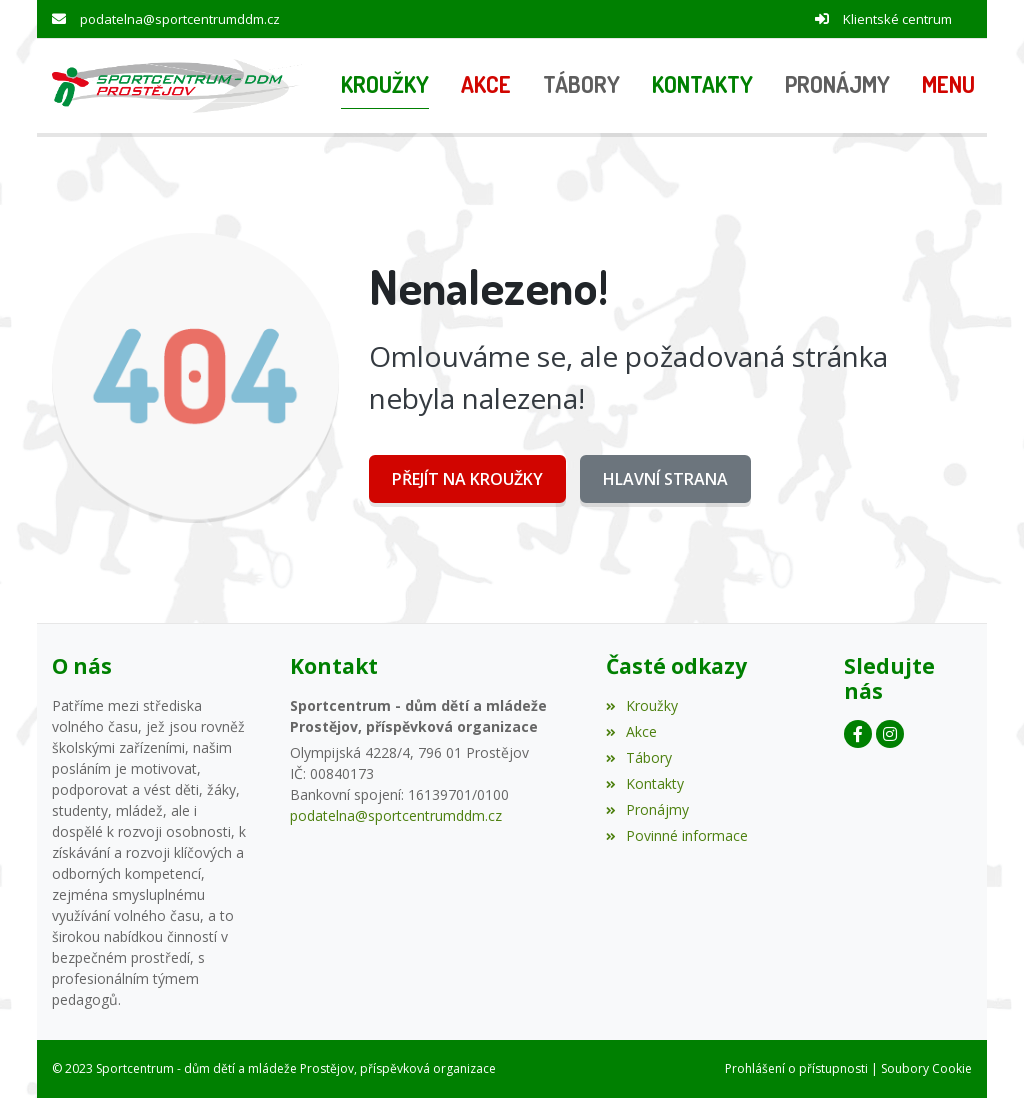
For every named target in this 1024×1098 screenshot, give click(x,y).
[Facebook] (858, 734)
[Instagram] (890, 734)
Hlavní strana (665, 479)
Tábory (639, 757)
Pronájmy (647, 809)
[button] (948, 86)
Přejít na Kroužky (467, 479)
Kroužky (642, 705)
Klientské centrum (897, 19)
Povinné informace (677, 835)
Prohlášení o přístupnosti (796, 1068)
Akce (631, 731)
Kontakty (645, 783)
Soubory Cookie (926, 1068)
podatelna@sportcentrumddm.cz (180, 19)
